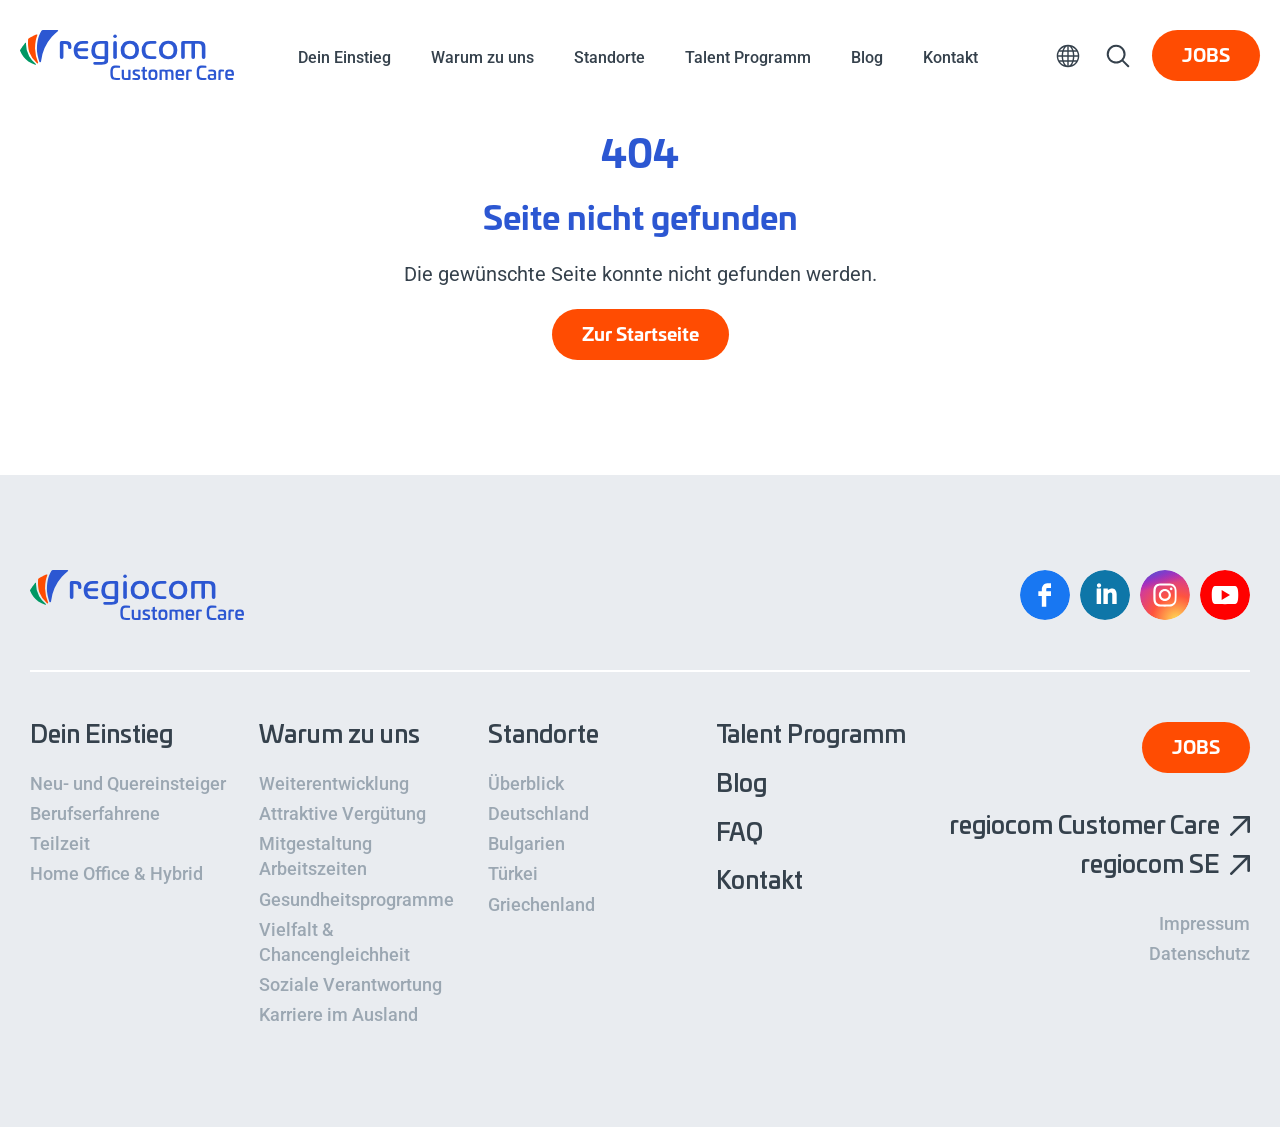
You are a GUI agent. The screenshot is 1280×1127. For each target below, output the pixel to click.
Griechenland (541, 904)
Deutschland (538, 813)
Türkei (513, 873)
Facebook (1045, 595)
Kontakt (950, 58)
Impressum (1204, 923)
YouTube (1225, 595)
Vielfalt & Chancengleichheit (334, 942)
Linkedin (1105, 595)
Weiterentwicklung (334, 783)
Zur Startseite (640, 336)
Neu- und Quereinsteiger (128, 783)
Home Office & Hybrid (116, 873)
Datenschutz (1199, 953)
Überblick (526, 783)
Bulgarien (526, 843)
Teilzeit (60, 843)
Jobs (1206, 57)
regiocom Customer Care (127, 55)
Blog (867, 58)
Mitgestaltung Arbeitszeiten (315, 856)
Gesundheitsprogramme (356, 899)
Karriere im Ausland (338, 1014)
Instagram (1165, 595)
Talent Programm (748, 58)
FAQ (739, 834)
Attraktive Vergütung (342, 813)
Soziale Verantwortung (350, 984)
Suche (1117, 55)
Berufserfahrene (95, 813)
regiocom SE (1150, 866)
